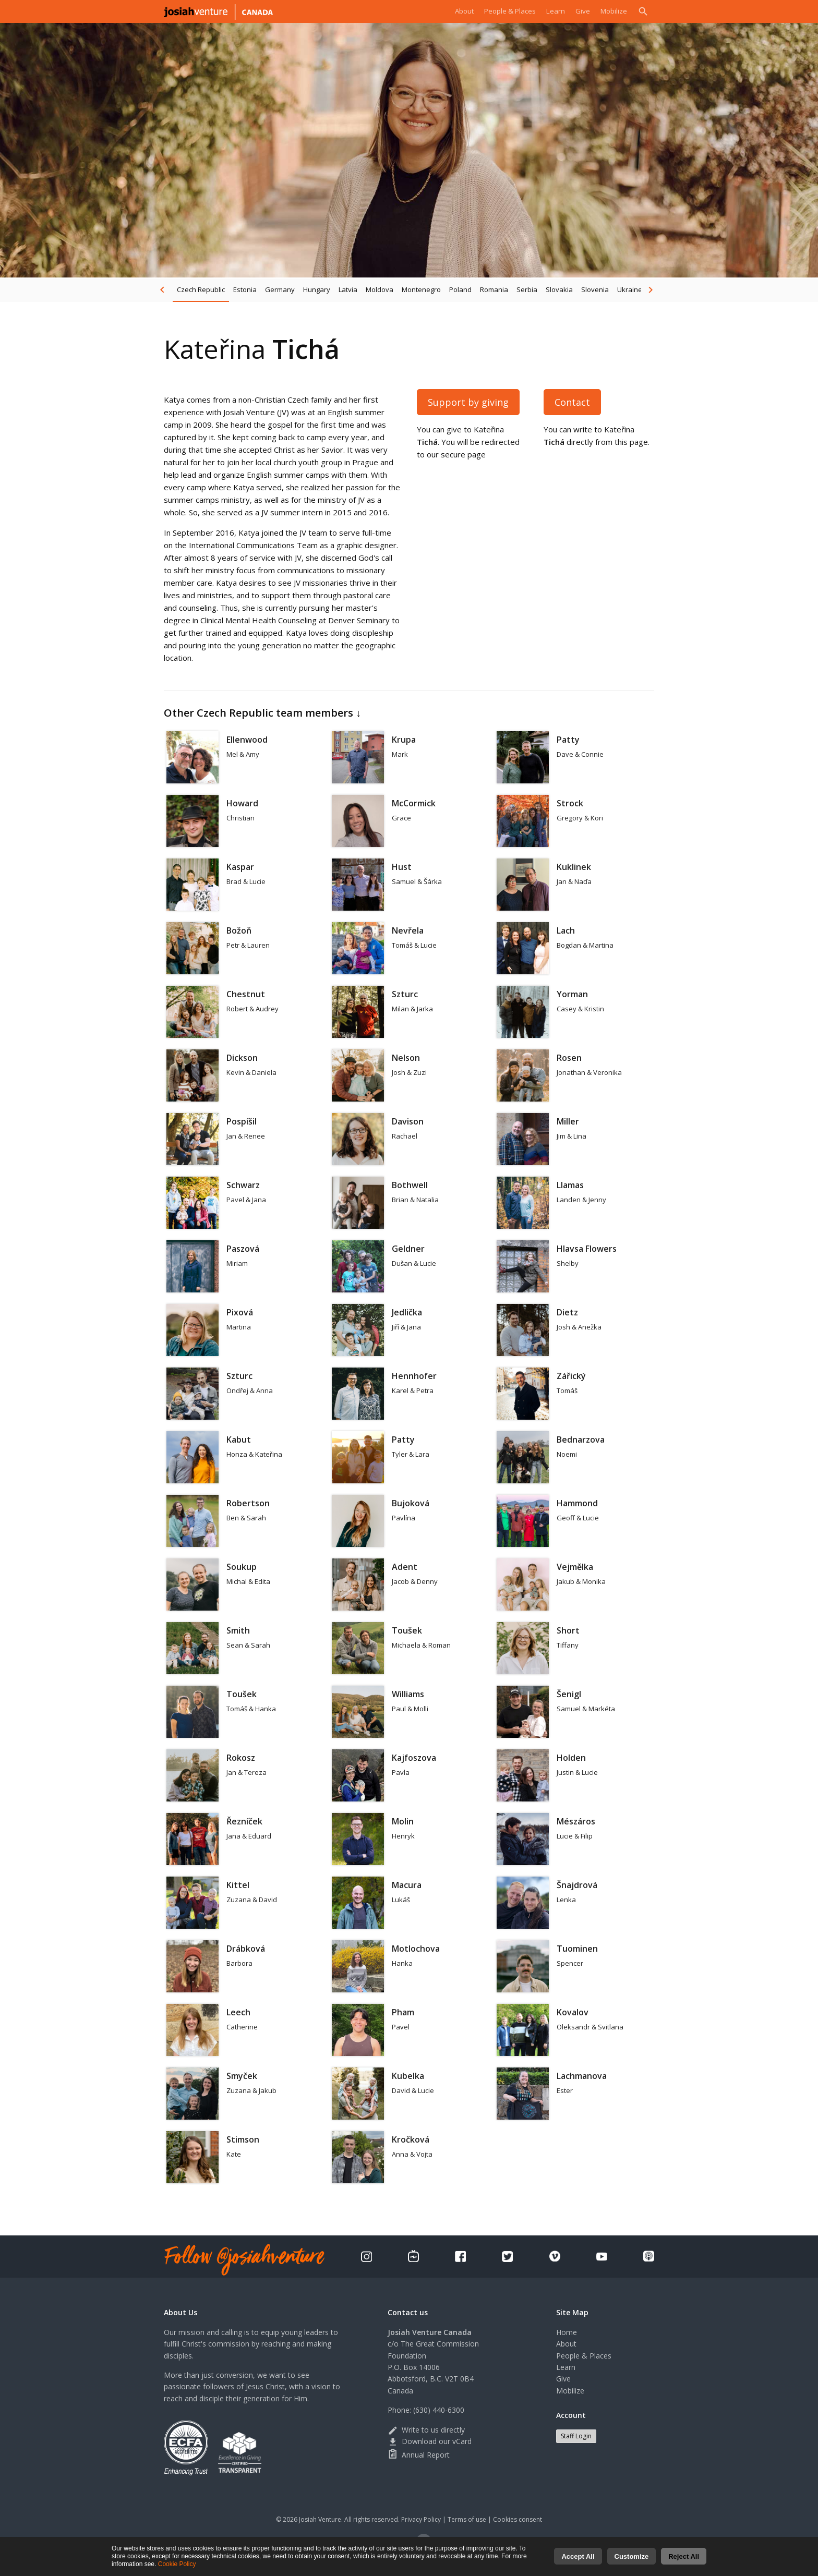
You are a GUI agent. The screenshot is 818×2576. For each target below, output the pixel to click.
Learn (550, 11)
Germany (280, 289)
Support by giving (468, 402)
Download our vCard (430, 2441)
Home (566, 2332)
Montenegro (421, 289)
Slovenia (595, 289)
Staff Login (576, 2436)
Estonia (245, 289)
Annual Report (419, 2455)
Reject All (683, 2556)
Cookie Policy (177, 2564)
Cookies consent (517, 2519)
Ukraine (629, 289)
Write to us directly (426, 2430)
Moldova (379, 289)
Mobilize (612, 11)
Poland (460, 289)
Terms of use (467, 2519)
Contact (572, 402)
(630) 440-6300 (438, 2410)
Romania (494, 289)
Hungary (316, 289)
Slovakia (559, 289)
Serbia (526, 289)
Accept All (577, 2556)
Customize (632, 2556)
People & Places (500, 11)
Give (579, 11)
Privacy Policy (421, 2519)
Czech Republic (201, 289)
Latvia (348, 289)
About (449, 11)
